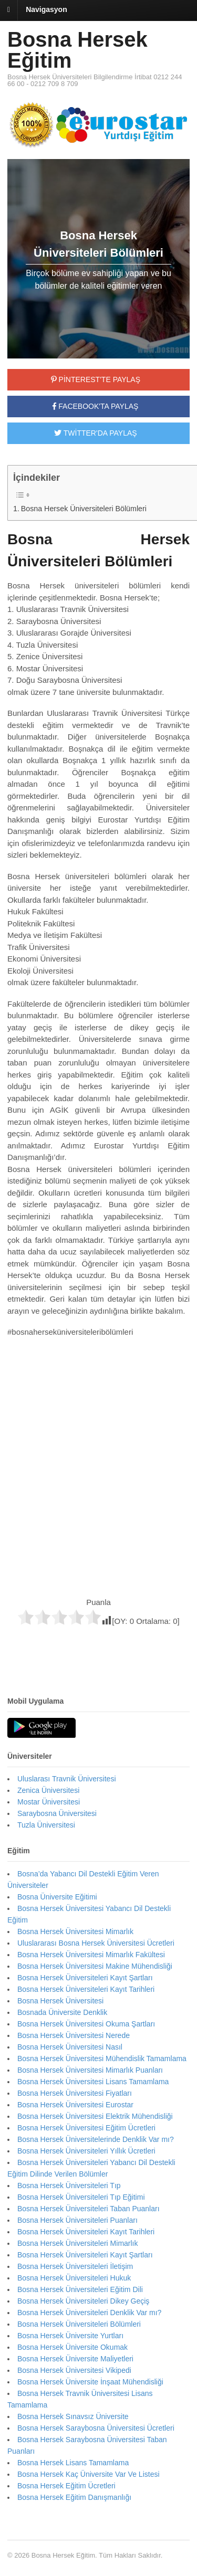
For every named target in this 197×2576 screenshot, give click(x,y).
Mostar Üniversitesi (48, 1802)
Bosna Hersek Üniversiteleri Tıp (69, 2185)
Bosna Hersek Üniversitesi (60, 2001)
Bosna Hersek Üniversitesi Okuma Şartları (86, 2024)
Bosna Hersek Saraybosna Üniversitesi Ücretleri (95, 2428)
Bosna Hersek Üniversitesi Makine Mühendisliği (94, 1966)
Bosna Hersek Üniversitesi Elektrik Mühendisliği (95, 2116)
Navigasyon (46, 9)
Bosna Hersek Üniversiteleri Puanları (77, 2220)
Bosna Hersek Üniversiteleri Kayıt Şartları (85, 1977)
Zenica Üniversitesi (48, 1790)
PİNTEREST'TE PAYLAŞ (95, 379)
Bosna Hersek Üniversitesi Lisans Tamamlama (93, 2081)
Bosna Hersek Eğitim (77, 50)
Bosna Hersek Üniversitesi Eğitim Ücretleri (86, 2128)
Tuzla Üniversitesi (46, 1825)
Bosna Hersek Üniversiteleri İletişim (75, 2266)
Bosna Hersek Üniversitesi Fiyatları (74, 2093)
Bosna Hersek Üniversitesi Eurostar (75, 2104)
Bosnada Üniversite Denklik (62, 2012)
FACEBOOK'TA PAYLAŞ (95, 406)
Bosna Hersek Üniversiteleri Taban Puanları (88, 2208)
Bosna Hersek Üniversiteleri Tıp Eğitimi (81, 2197)
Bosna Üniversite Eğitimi (57, 1897)
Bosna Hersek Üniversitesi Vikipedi (74, 2370)
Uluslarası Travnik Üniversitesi (66, 1779)
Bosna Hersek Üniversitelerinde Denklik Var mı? (95, 2139)
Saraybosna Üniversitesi (57, 1813)
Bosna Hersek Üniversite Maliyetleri (75, 2359)
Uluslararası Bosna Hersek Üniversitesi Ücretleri (95, 1943)
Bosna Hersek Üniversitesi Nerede (73, 2035)
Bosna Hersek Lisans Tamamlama (73, 2462)
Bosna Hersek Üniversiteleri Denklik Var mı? (89, 2312)
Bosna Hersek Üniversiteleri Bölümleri (84, 508)
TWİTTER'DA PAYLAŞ (95, 433)
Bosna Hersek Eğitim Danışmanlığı (74, 2497)
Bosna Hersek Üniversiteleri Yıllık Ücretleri (86, 2151)
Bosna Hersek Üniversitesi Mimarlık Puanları (90, 2070)
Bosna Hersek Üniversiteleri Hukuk (74, 2278)
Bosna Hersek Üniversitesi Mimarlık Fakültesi (91, 1954)
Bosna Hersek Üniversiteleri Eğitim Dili (80, 2289)
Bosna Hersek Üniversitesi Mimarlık (75, 1931)
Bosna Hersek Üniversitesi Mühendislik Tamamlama (101, 2058)
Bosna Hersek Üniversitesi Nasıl (69, 2047)
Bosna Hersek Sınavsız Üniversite (73, 2416)
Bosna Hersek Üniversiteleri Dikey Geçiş (83, 2301)
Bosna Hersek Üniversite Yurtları (70, 2335)
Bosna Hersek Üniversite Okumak (72, 2347)
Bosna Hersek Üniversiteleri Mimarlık (77, 2243)
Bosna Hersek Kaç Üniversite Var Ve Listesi (88, 2474)
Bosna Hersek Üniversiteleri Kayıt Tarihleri (85, 1989)
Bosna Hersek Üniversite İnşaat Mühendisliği (90, 2382)
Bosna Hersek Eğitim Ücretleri (66, 2486)
